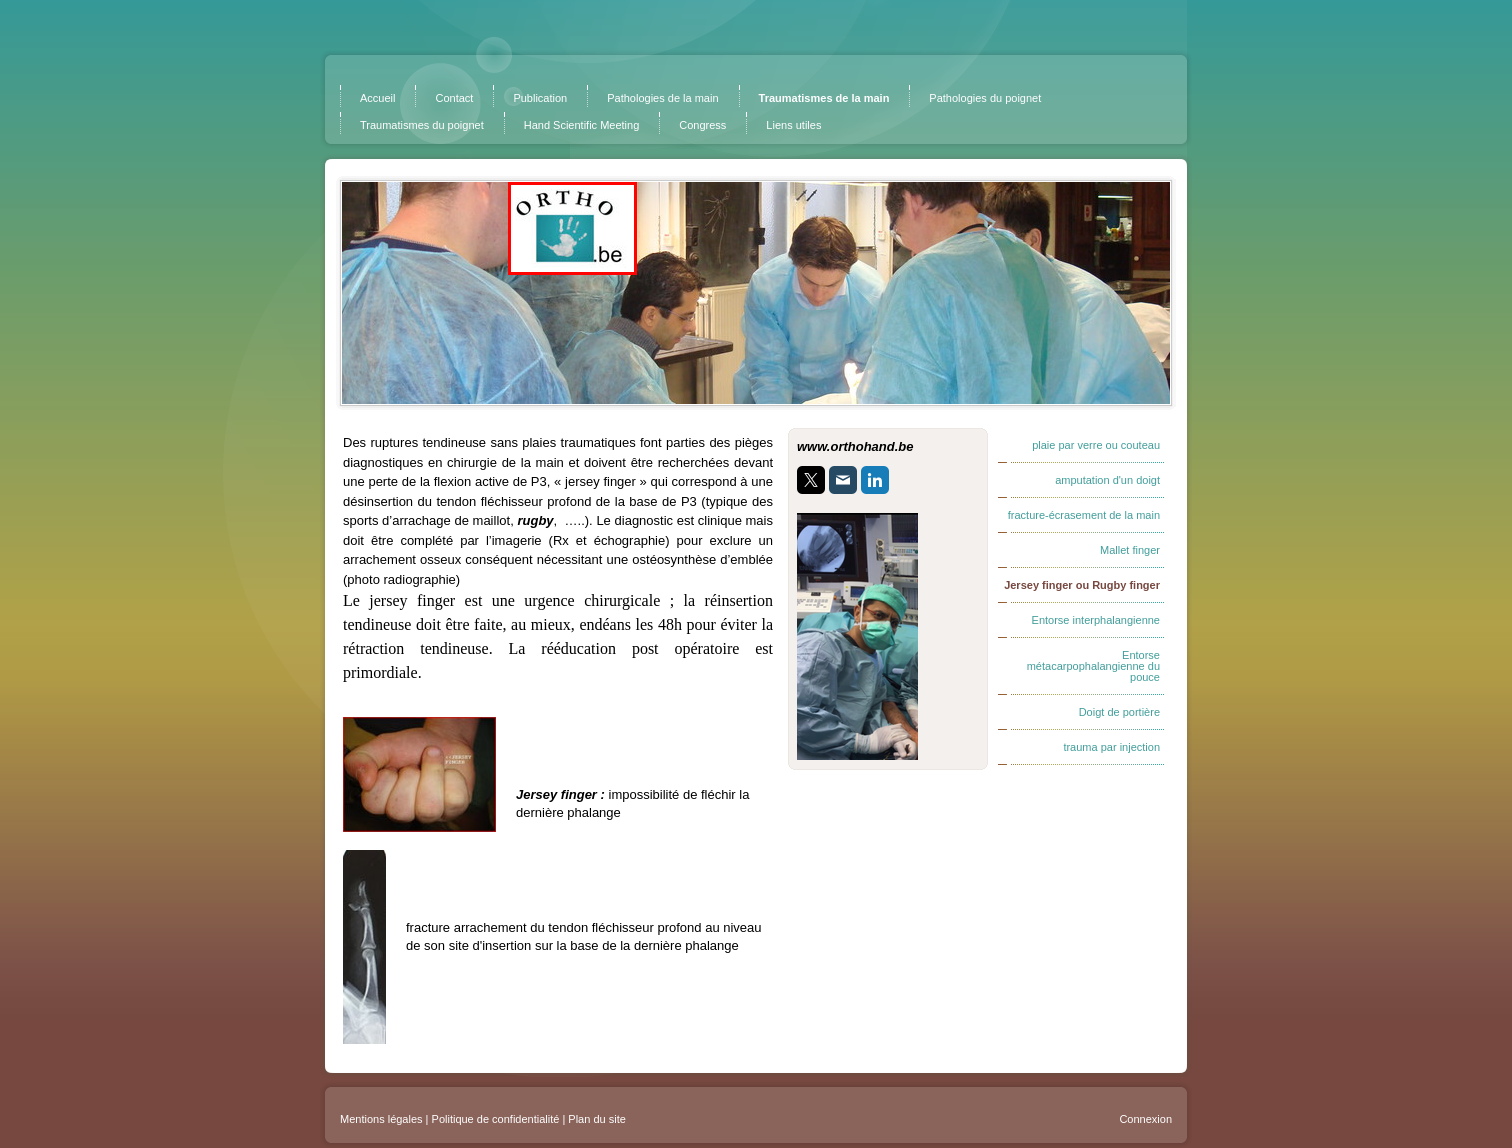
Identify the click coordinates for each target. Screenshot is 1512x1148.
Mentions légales (381, 1119)
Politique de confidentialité (496, 1119)
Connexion (1145, 1119)
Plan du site (596, 1119)
